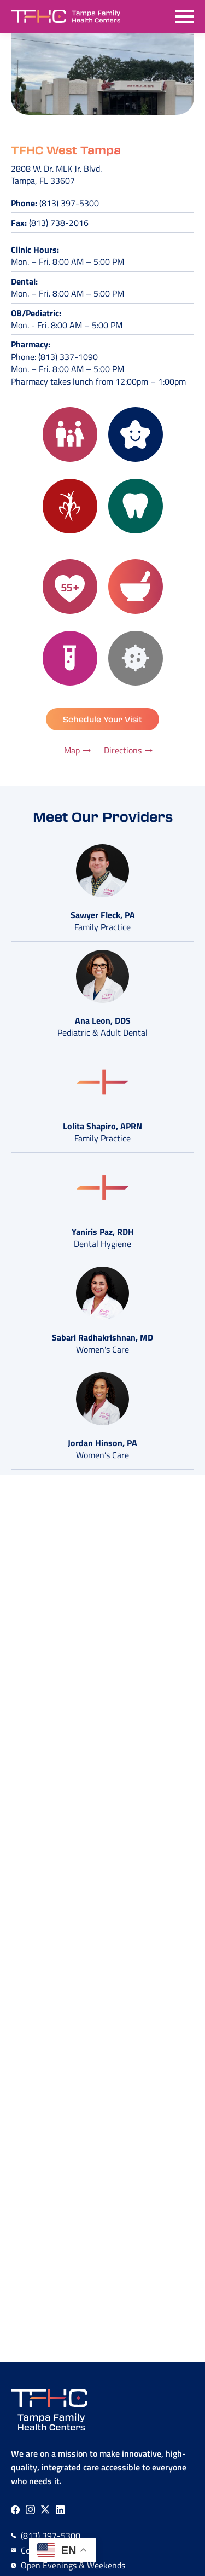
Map (72, 750)
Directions (123, 750)
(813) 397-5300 (69, 203)
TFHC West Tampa (66, 150)
